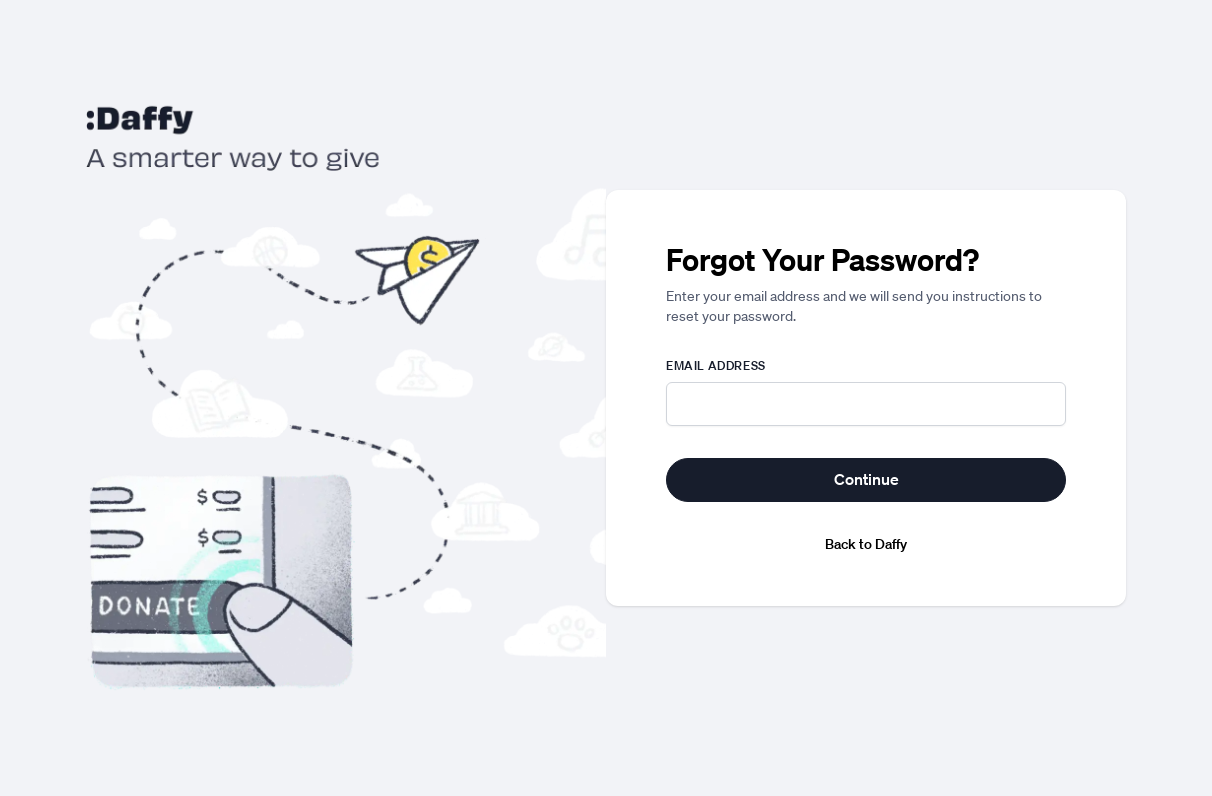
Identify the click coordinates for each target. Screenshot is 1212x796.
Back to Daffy (866, 544)
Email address (716, 366)
